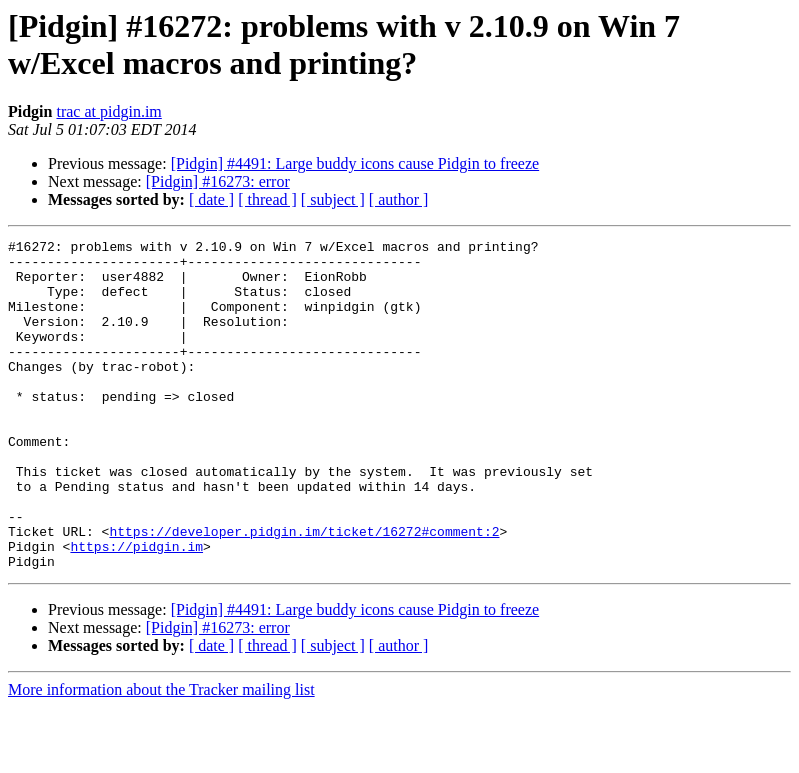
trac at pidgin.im (108, 111)
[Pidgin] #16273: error (218, 181)
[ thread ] (267, 199)
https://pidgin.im (136, 609)
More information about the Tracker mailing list (161, 755)
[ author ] (399, 199)
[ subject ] (333, 199)
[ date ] (211, 199)
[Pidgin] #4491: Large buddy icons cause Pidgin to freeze (355, 163)
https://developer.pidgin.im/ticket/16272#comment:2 (304, 591)
